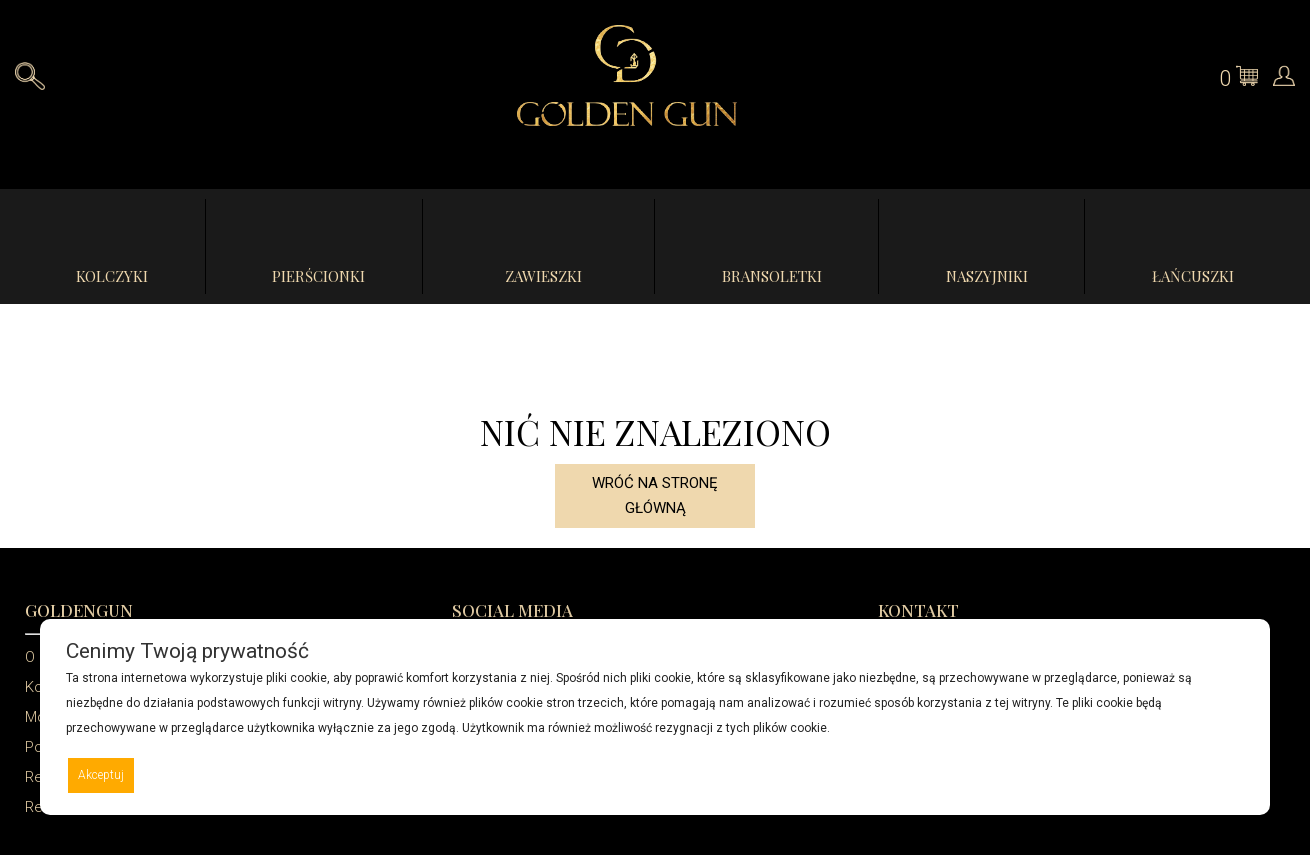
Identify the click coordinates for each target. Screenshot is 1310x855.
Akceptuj (101, 775)
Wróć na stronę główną (655, 495)
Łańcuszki (1193, 276)
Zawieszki (543, 276)
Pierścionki (318, 276)
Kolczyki (112, 276)
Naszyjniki (987, 276)
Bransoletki (772, 276)
